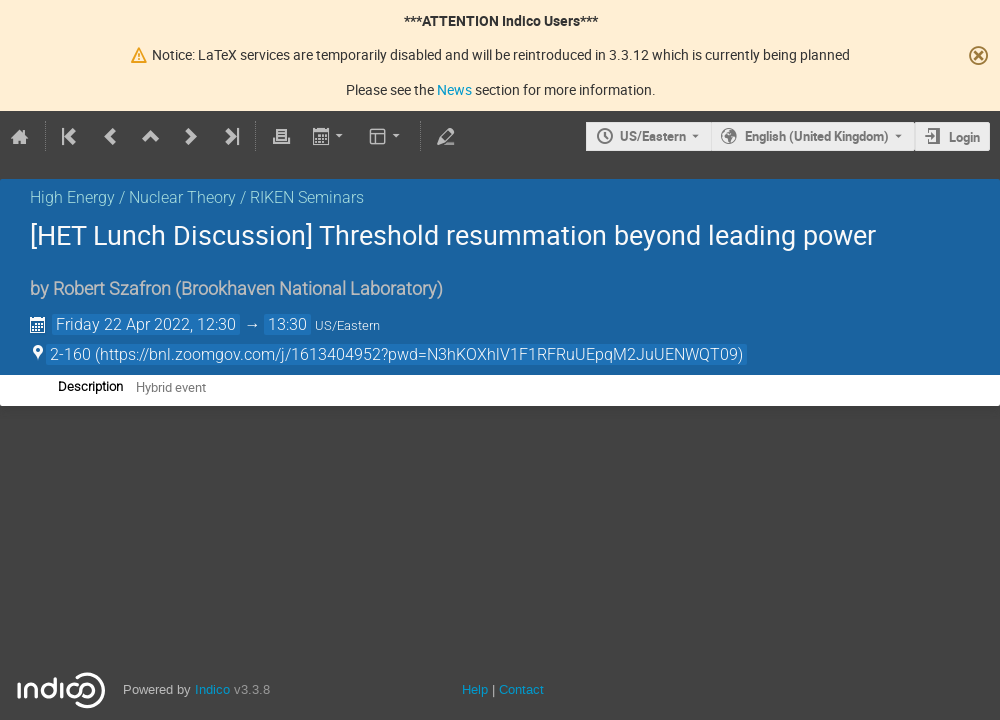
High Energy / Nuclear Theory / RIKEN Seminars (197, 197)
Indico (212, 689)
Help (475, 689)
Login (964, 137)
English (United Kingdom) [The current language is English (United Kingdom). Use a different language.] (817, 136)
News (454, 89)
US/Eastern (653, 136)
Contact (521, 689)
